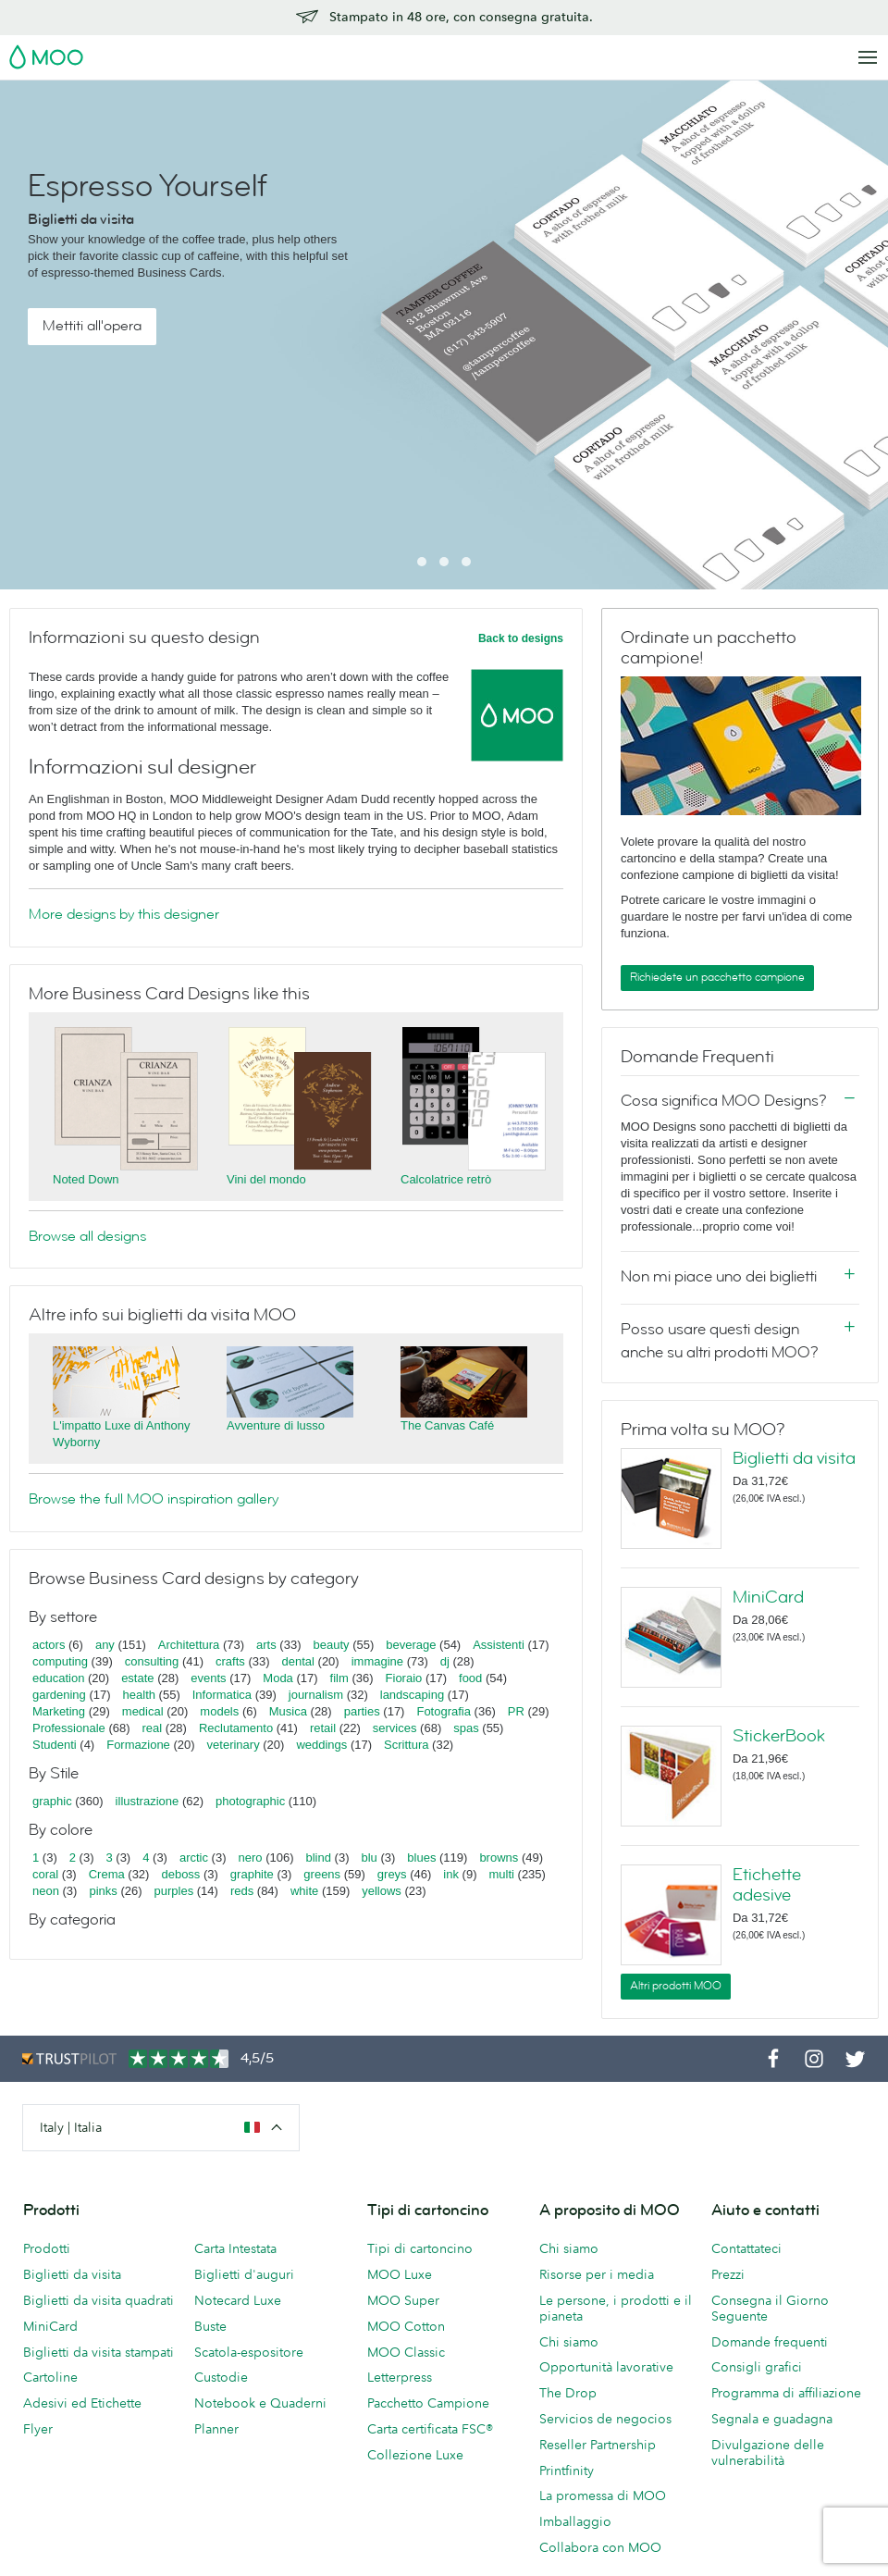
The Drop (568, 2392)
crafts (230, 1661)
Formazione (138, 1745)
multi (500, 1874)
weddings (321, 1745)
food (470, 1678)
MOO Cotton (406, 2326)
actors (48, 1645)
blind (318, 1857)
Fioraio (404, 1678)
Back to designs (520, 638)
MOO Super (403, 2300)
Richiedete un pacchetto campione (717, 977)
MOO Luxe (399, 2274)
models (219, 1711)
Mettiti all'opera (92, 326)
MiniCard (768, 1597)
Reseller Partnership (597, 2444)
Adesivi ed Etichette (82, 2403)
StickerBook (779, 1736)
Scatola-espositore (248, 2352)
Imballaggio (575, 2521)
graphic (52, 1801)
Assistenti (498, 1645)
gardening (59, 1695)
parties (362, 1711)
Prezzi (728, 2274)
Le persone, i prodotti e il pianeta (615, 2308)
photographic (250, 1801)
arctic (193, 1857)
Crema (107, 1874)
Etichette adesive (767, 1885)
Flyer (38, 2429)
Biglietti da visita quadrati (98, 2300)
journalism (316, 1695)
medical (143, 1711)
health (139, 1695)
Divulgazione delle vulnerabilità (767, 2452)
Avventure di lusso (276, 1425)
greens (321, 1874)
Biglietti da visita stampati (98, 2352)
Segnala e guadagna (771, 2418)
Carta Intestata (235, 2248)
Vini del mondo (266, 1179)
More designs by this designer (124, 914)
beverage (411, 1645)
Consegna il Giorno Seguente (770, 2308)
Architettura (188, 1645)
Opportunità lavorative (606, 2367)
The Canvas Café (447, 1425)
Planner (216, 2429)
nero (251, 1857)
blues (421, 1857)
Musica (290, 1711)
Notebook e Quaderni (260, 2403)
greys (392, 1874)
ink (451, 1874)
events (208, 1678)
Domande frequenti (769, 2342)
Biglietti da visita (794, 1458)
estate (137, 1678)
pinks (103, 1891)
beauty (331, 1645)
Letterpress (399, 2377)
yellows (381, 1891)
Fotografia (443, 1711)
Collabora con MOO (600, 2547)
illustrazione (147, 1801)
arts (266, 1645)
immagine (377, 1661)
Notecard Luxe (237, 2300)
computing (60, 1661)
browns (498, 1857)
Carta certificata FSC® (430, 2429)
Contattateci (746, 2248)
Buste (210, 2326)
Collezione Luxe (415, 2454)
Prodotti (46, 2248)
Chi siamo (568, 2248)
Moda (278, 1678)
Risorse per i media (596, 2274)
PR (516, 1711)
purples (174, 1891)
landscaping (412, 1695)
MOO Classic (406, 2352)
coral (45, 1874)
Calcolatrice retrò (446, 1179)
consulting (152, 1661)
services (395, 1728)
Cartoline (50, 2377)
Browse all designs (87, 1236)
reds (241, 1891)
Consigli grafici (756, 2367)
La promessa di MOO (602, 2495)
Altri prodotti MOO (676, 1985)
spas (465, 1728)
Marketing (58, 1711)
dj (445, 1661)
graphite (252, 1874)
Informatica (222, 1695)
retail (323, 1728)
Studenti (54, 1745)
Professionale (68, 1728)
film (339, 1678)
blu (368, 1857)
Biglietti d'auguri (244, 2274)
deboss (180, 1874)
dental (298, 1661)
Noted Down (86, 1179)
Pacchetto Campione (428, 2403)
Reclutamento (236, 1728)
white (304, 1891)
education (58, 1678)
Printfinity (566, 2470)
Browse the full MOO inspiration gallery (153, 1499)
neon (45, 1891)
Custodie (221, 2377)
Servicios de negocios (605, 2418)
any (105, 1645)
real (152, 1728)
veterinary (233, 1745)
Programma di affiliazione (786, 2392)
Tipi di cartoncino (420, 2248)
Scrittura (406, 1745)
